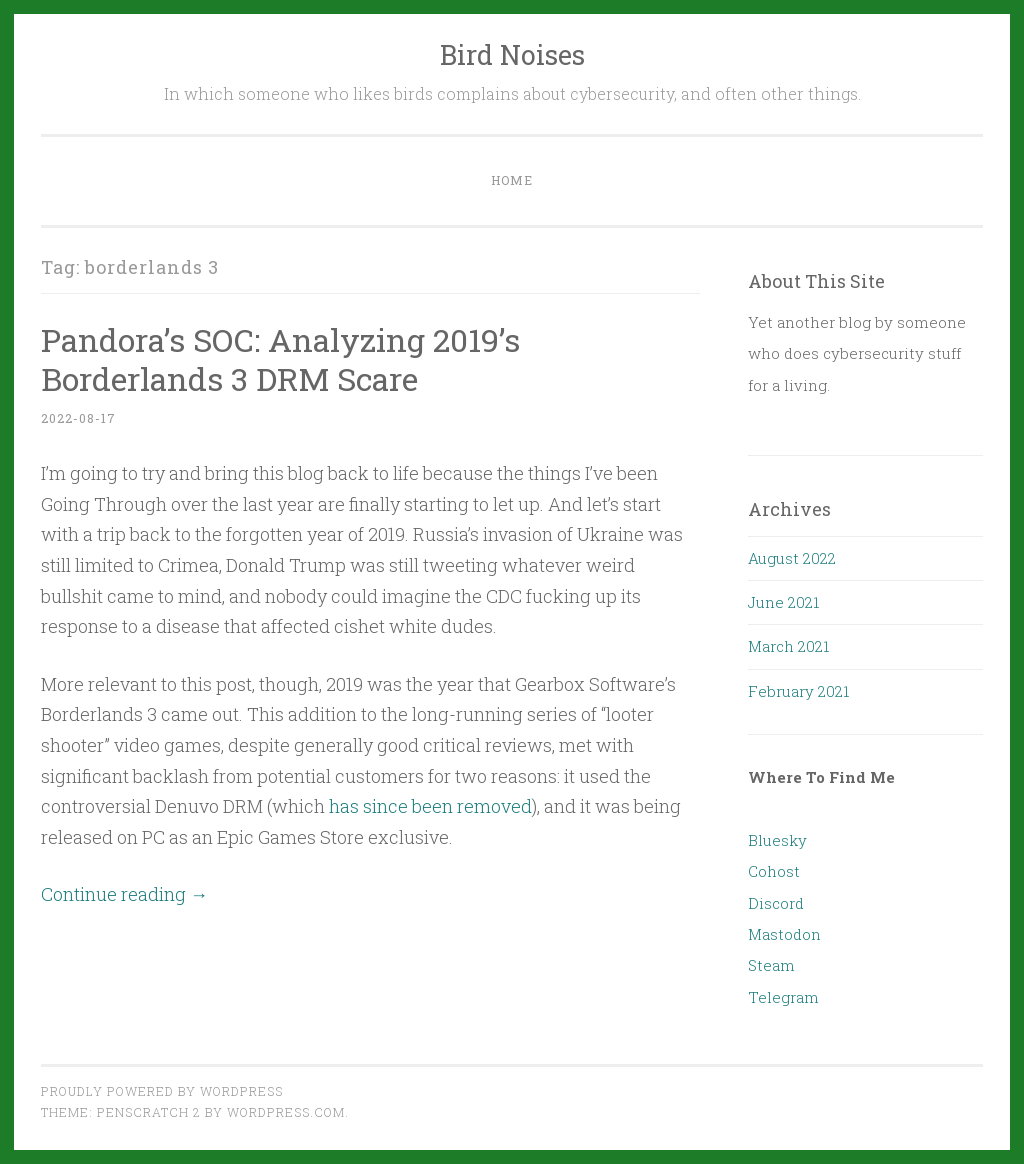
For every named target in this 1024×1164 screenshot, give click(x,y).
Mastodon (784, 934)
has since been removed (430, 806)
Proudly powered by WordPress (162, 1091)
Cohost (774, 871)
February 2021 (798, 691)
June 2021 (783, 602)
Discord (776, 903)
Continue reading (124, 894)
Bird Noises (512, 54)
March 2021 (788, 646)
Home (512, 180)
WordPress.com (286, 1112)
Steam (771, 965)
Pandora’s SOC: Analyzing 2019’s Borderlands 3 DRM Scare (280, 359)
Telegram (783, 997)
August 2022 (792, 558)
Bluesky (777, 840)
